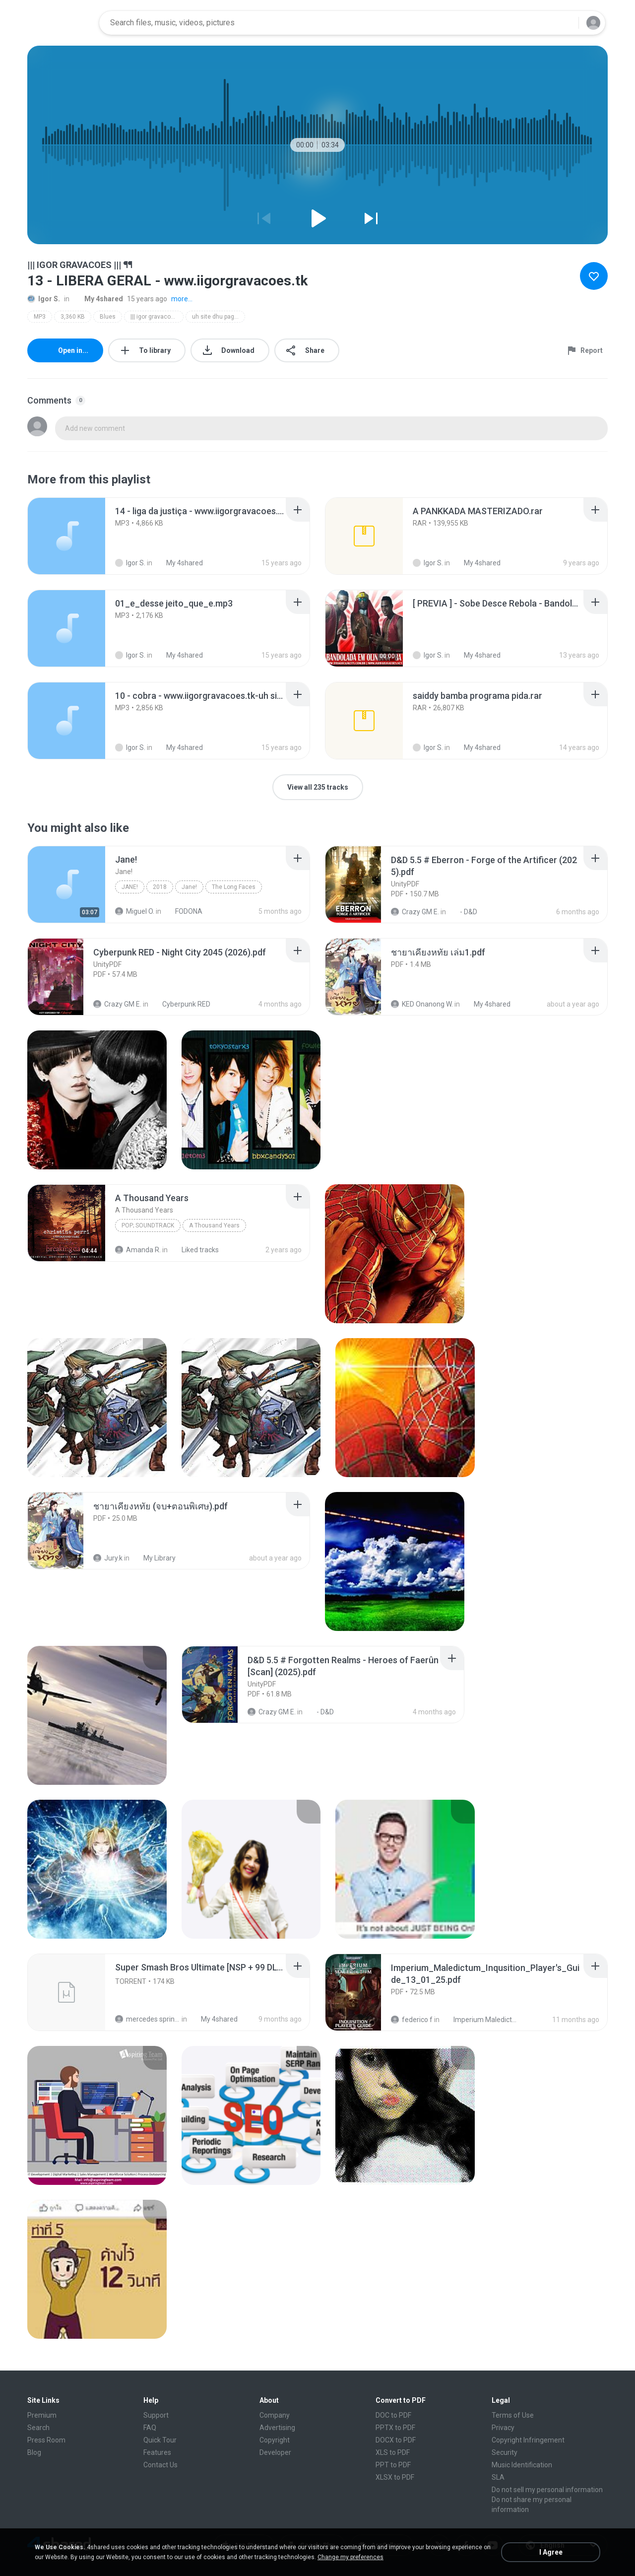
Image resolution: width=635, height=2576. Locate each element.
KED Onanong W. (422, 1004)
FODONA (183, 911)
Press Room (46, 2440)
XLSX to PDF (395, 2477)
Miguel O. (134, 911)
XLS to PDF (393, 2452)
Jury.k (108, 1558)
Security (504, 2452)
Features (157, 2452)
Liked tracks (195, 1250)
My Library (154, 1558)
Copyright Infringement (528, 2440)
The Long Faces (233, 886)
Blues (108, 316)
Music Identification (522, 2465)
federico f (412, 2020)
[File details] (66, 536)
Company (274, 2415)
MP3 (40, 316)
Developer (275, 2452)
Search (38, 2428)
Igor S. (43, 299)
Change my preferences (350, 2557)
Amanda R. (138, 1250)
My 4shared (98, 299)
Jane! (130, 886)
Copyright (274, 2440)
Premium (42, 2415)
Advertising (277, 2428)
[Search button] (565, 23)
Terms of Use (513, 2415)
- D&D (463, 912)
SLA (498, 2477)
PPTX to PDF (395, 2428)
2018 (160, 886)
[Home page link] (60, 23)
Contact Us (160, 2465)
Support (156, 2415)
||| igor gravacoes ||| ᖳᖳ (157, 316)
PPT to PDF (393, 2465)
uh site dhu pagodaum (218, 316)
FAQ (149, 2428)
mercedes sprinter (147, 2019)
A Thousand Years (214, 1225)
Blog (34, 2452)
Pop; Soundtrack (148, 1225)
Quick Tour (160, 2440)
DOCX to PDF (396, 2440)
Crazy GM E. (415, 912)
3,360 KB (73, 316)
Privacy (503, 2428)
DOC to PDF (393, 2415)
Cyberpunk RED (180, 1004)
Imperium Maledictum (480, 2020)
